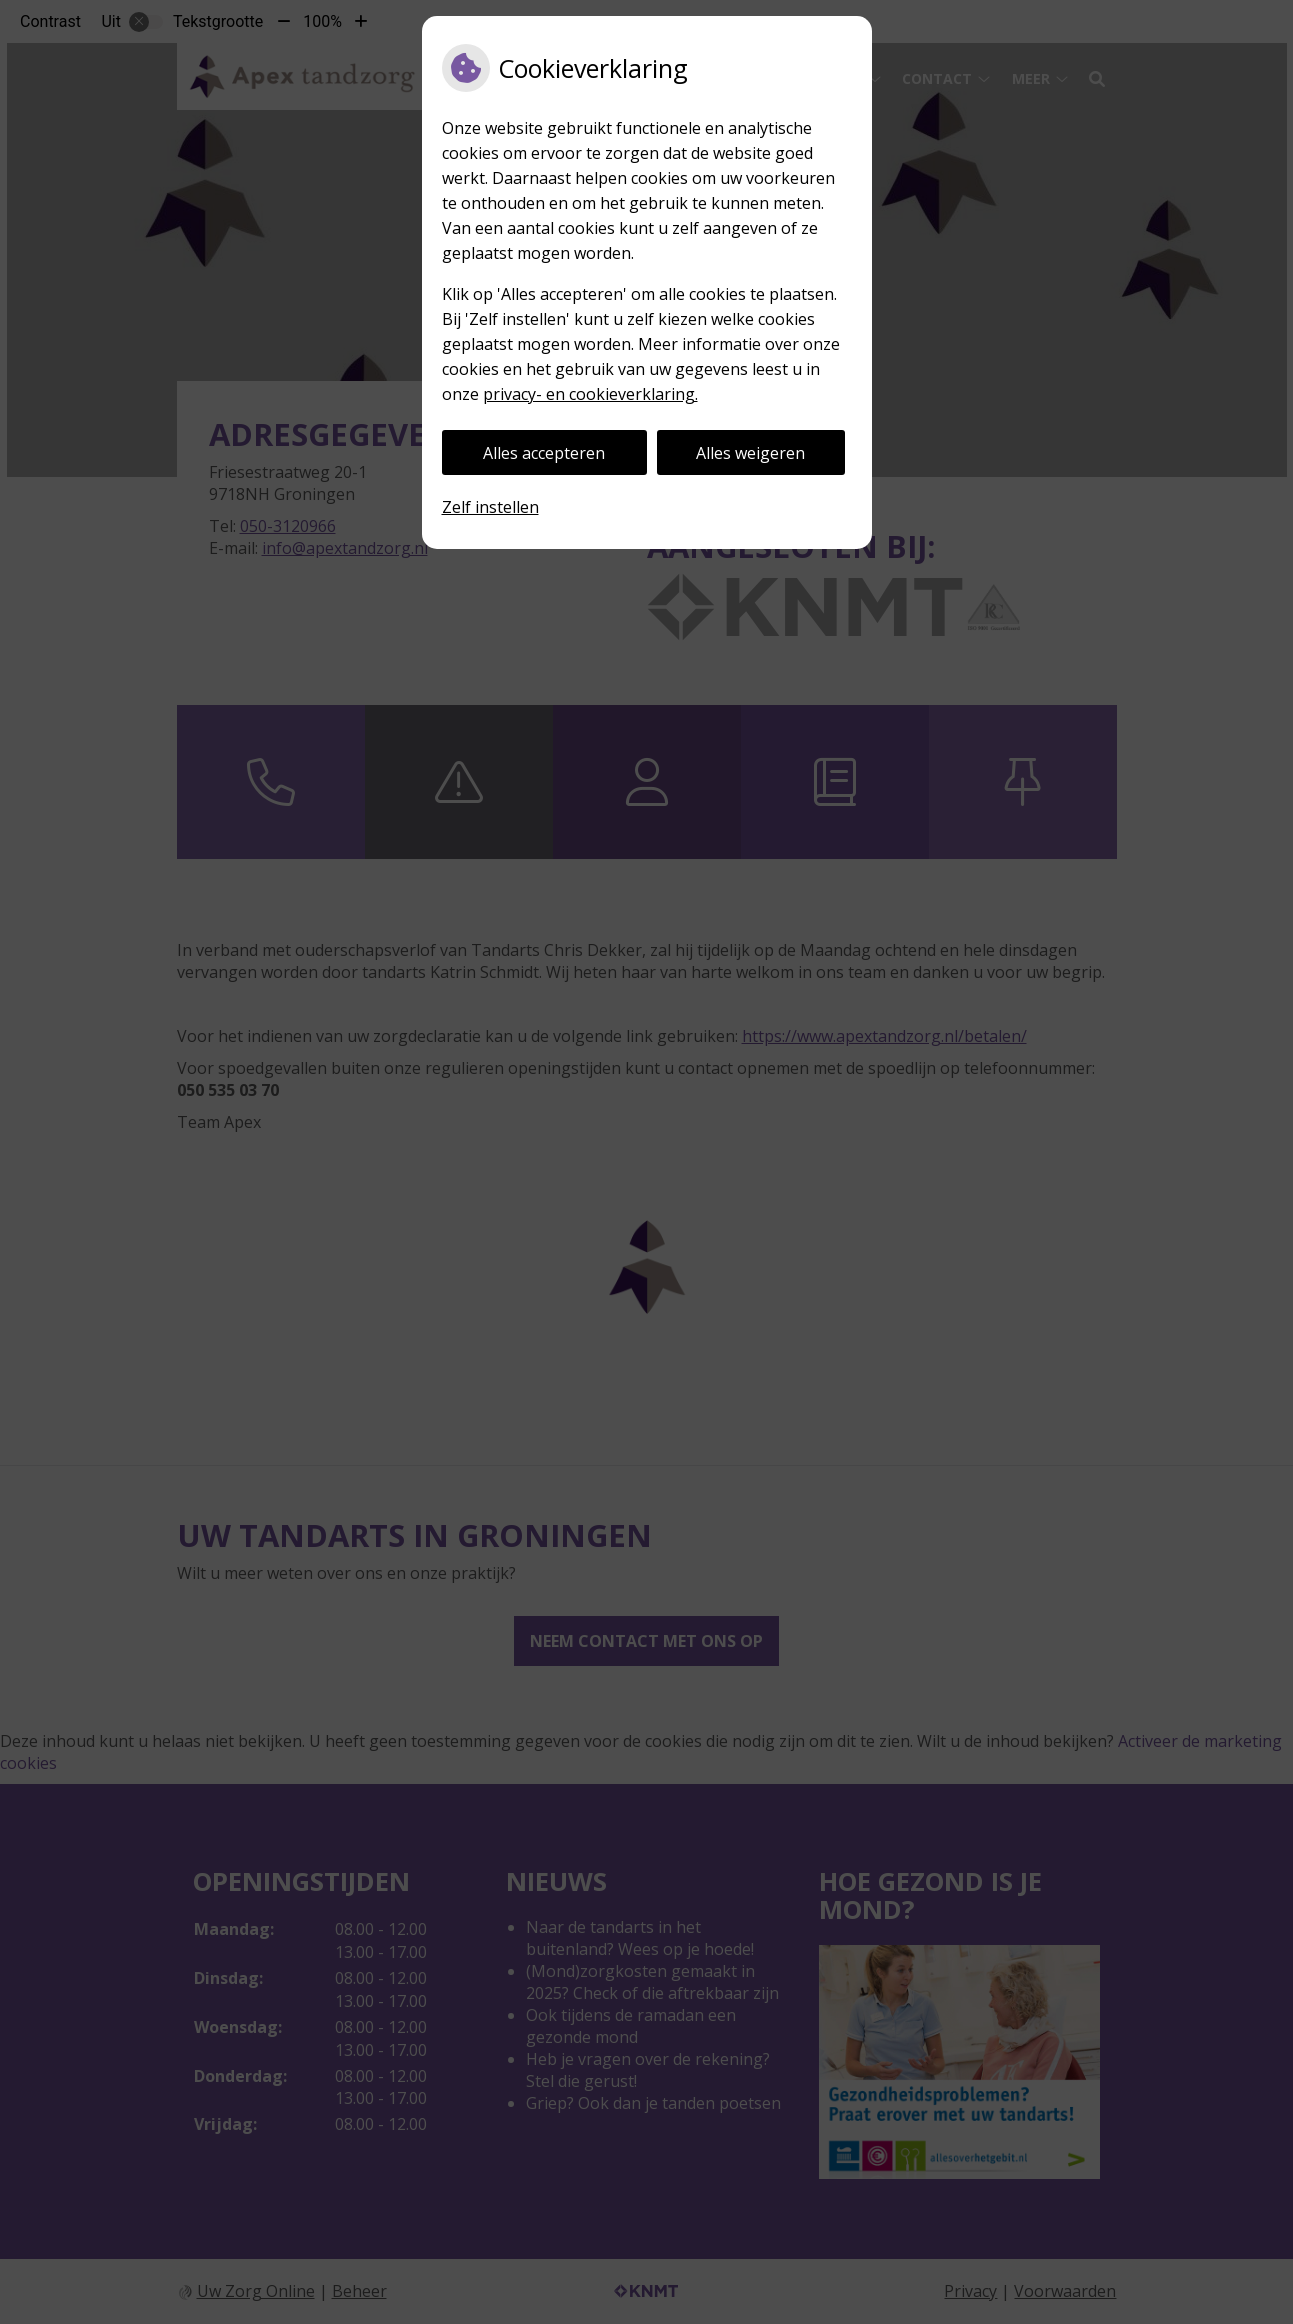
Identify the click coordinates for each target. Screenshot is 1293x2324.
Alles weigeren (750, 453)
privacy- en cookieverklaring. (590, 394)
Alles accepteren (544, 453)
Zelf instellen (490, 507)
